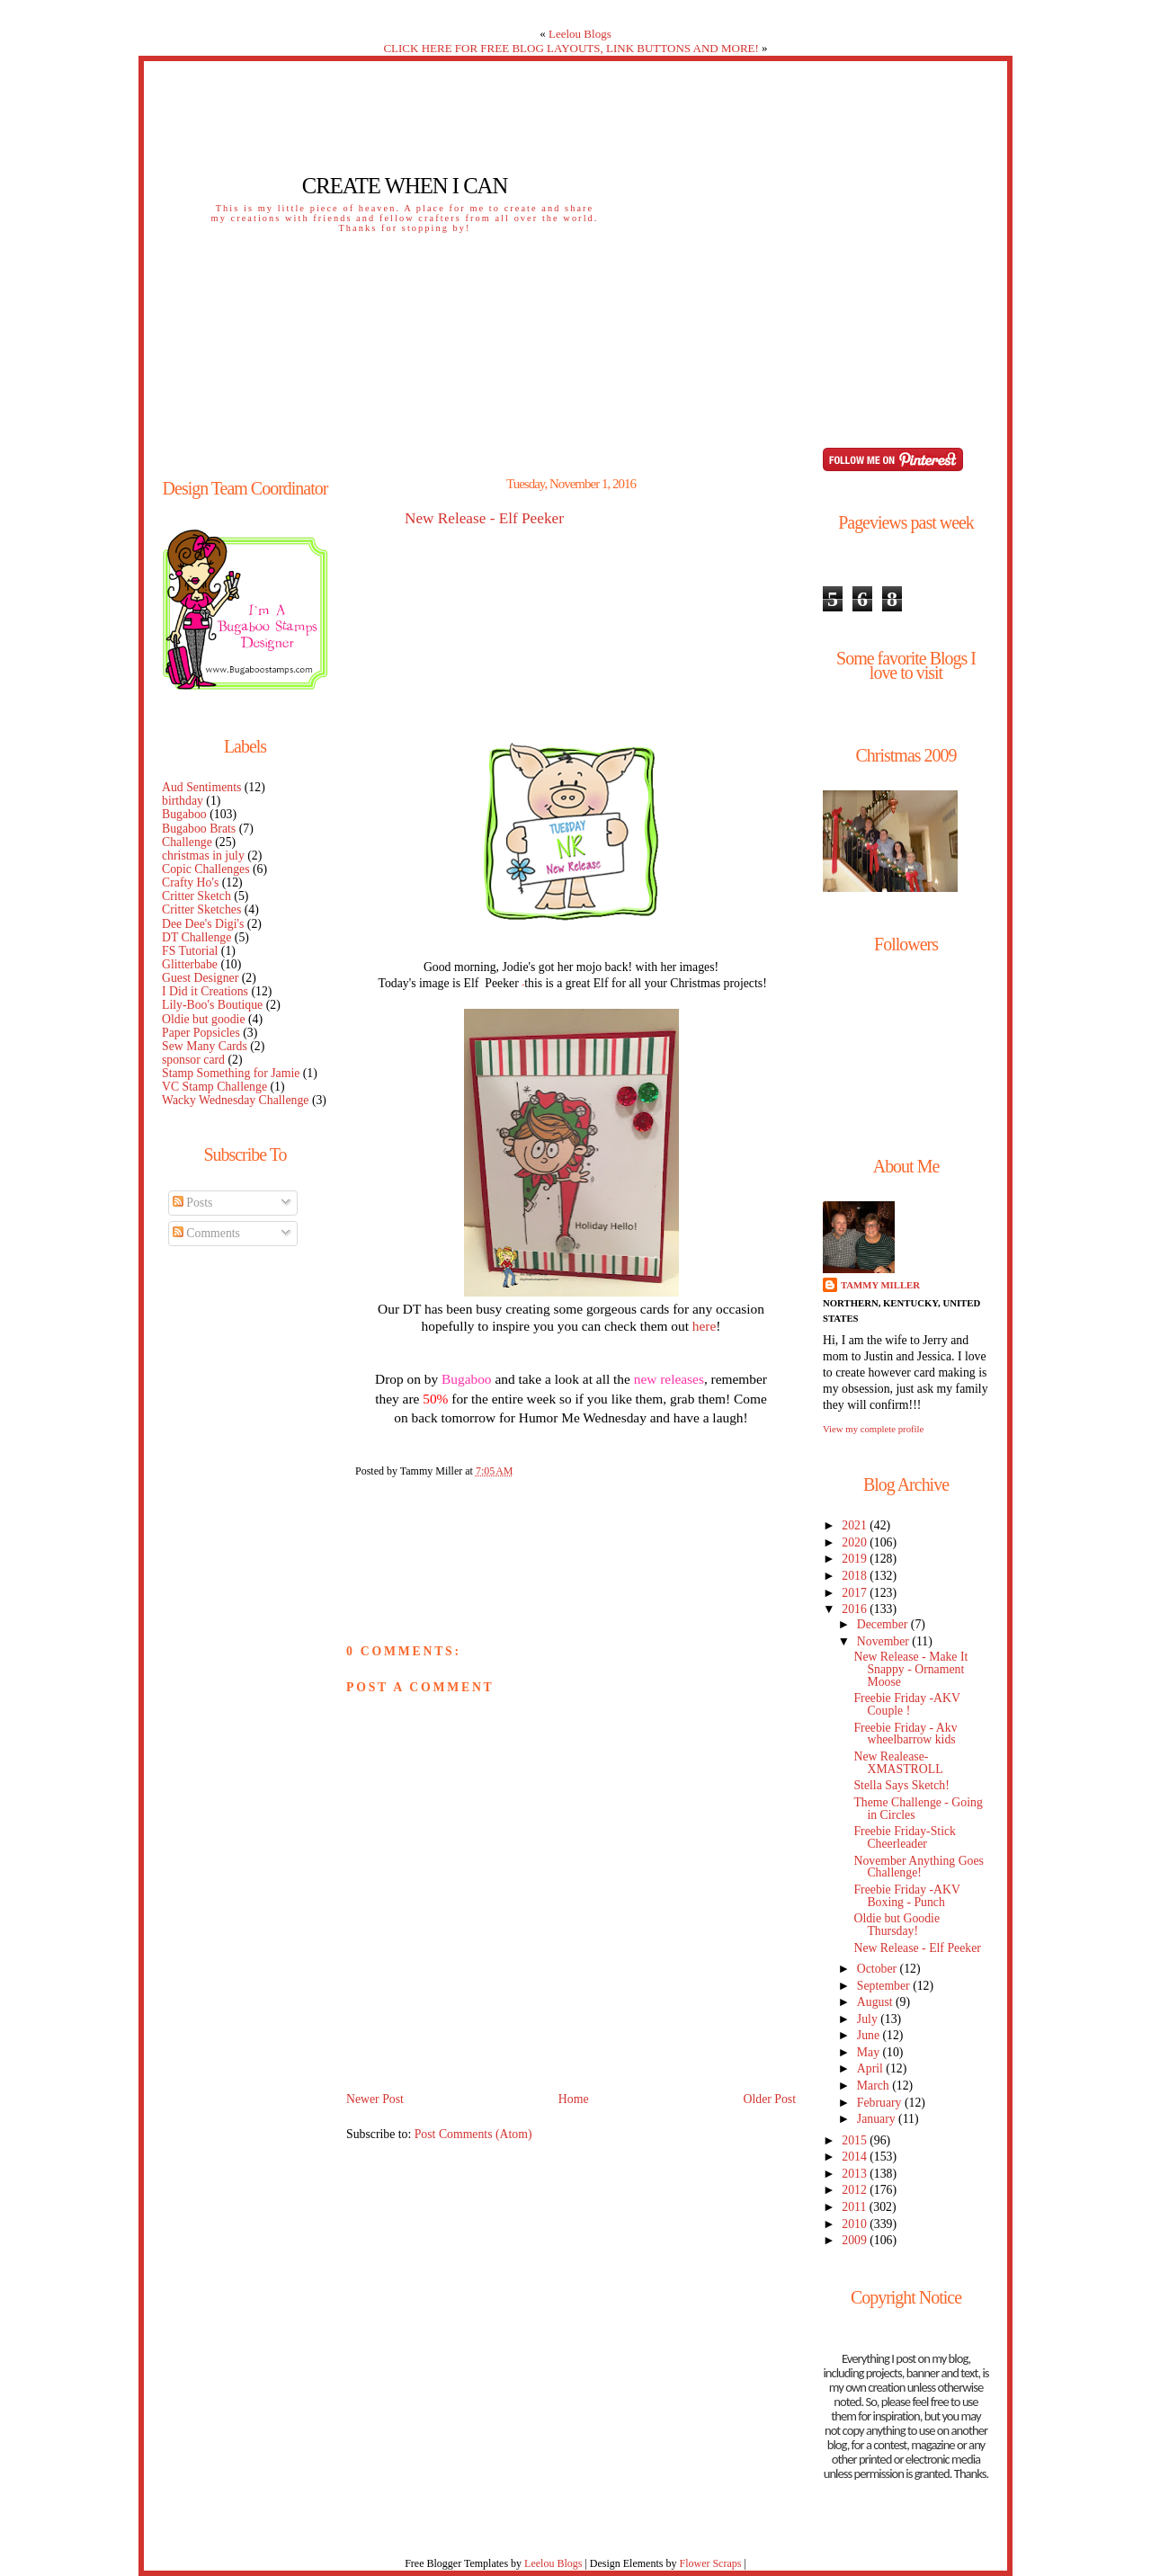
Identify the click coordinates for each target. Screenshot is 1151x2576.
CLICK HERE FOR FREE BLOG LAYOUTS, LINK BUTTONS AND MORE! (570, 48)
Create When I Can (404, 186)
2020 (856, 1542)
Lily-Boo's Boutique (212, 1005)
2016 (856, 1609)
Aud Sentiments (201, 787)
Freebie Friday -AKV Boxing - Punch (906, 1896)
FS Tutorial (190, 951)
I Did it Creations (205, 991)
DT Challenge (196, 937)
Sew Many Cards (204, 1046)
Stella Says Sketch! (901, 1785)
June (870, 2035)
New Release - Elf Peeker (484, 519)
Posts (193, 1202)
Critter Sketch (196, 896)
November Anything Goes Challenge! (918, 1867)
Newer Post (375, 2099)
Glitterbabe (190, 964)
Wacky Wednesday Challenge (235, 1100)
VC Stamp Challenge (214, 1086)
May (870, 2052)
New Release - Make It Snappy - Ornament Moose (910, 1669)
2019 (856, 1558)
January (877, 2119)
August (876, 2002)
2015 (856, 2140)
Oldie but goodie (203, 1019)
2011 (855, 2207)
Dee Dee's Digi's (203, 924)
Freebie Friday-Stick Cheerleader (904, 1837)
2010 (856, 2224)
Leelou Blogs (580, 33)
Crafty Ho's (190, 882)
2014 (856, 2156)
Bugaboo (184, 814)
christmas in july (203, 855)
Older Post (769, 2099)
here (704, 1325)
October (878, 1968)
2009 (856, 2240)
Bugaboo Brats (199, 828)
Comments (206, 1233)
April (872, 2068)
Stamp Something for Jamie (230, 1073)
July (868, 2019)
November (885, 1641)
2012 (856, 2190)
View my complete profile (873, 1428)
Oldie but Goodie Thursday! (896, 1925)
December (884, 1624)
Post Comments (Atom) (473, 2134)
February (881, 2102)
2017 (856, 1593)
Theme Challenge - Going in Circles (917, 1809)
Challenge (187, 842)
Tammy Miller (880, 1284)
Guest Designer (200, 978)
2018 (856, 1575)
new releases (669, 1378)
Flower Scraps (710, 2563)
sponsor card (193, 1059)
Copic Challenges (206, 869)
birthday (182, 800)
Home (573, 2099)
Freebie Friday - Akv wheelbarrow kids (905, 1734)
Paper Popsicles (201, 1032)
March (874, 2085)
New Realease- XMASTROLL (897, 1763)
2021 (856, 1525)
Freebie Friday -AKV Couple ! (906, 1704)
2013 (856, 2173)
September (885, 1985)
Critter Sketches (201, 909)
